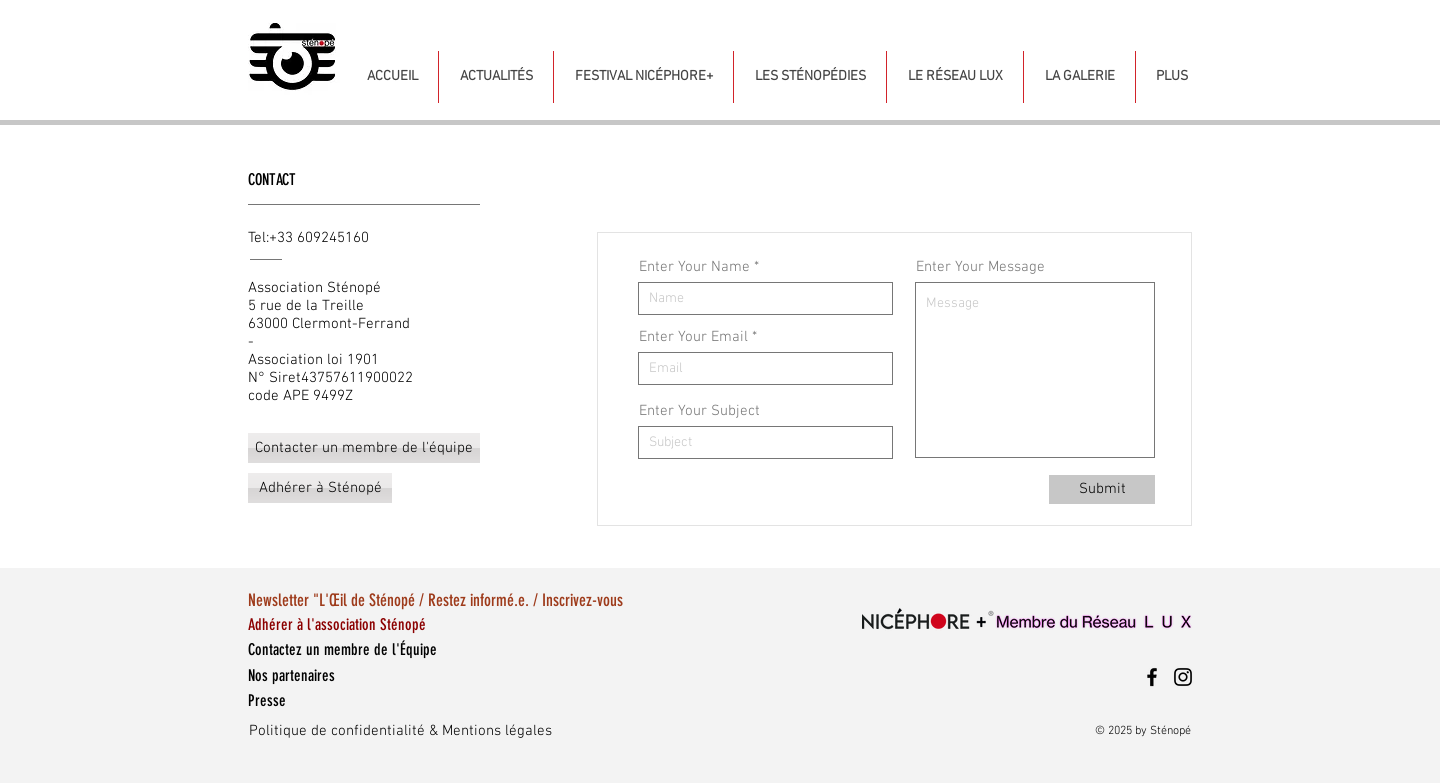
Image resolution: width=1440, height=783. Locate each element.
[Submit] (1102, 489)
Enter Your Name (694, 267)
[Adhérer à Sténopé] (320, 488)
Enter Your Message (980, 267)
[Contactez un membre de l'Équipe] (439, 650)
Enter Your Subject (699, 411)
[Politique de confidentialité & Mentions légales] (490, 731)
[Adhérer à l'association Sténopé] (379, 625)
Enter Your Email (693, 337)
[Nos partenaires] (335, 676)
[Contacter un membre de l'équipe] (364, 448)
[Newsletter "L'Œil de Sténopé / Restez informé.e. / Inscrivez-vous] (527, 600)
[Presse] (335, 701)
